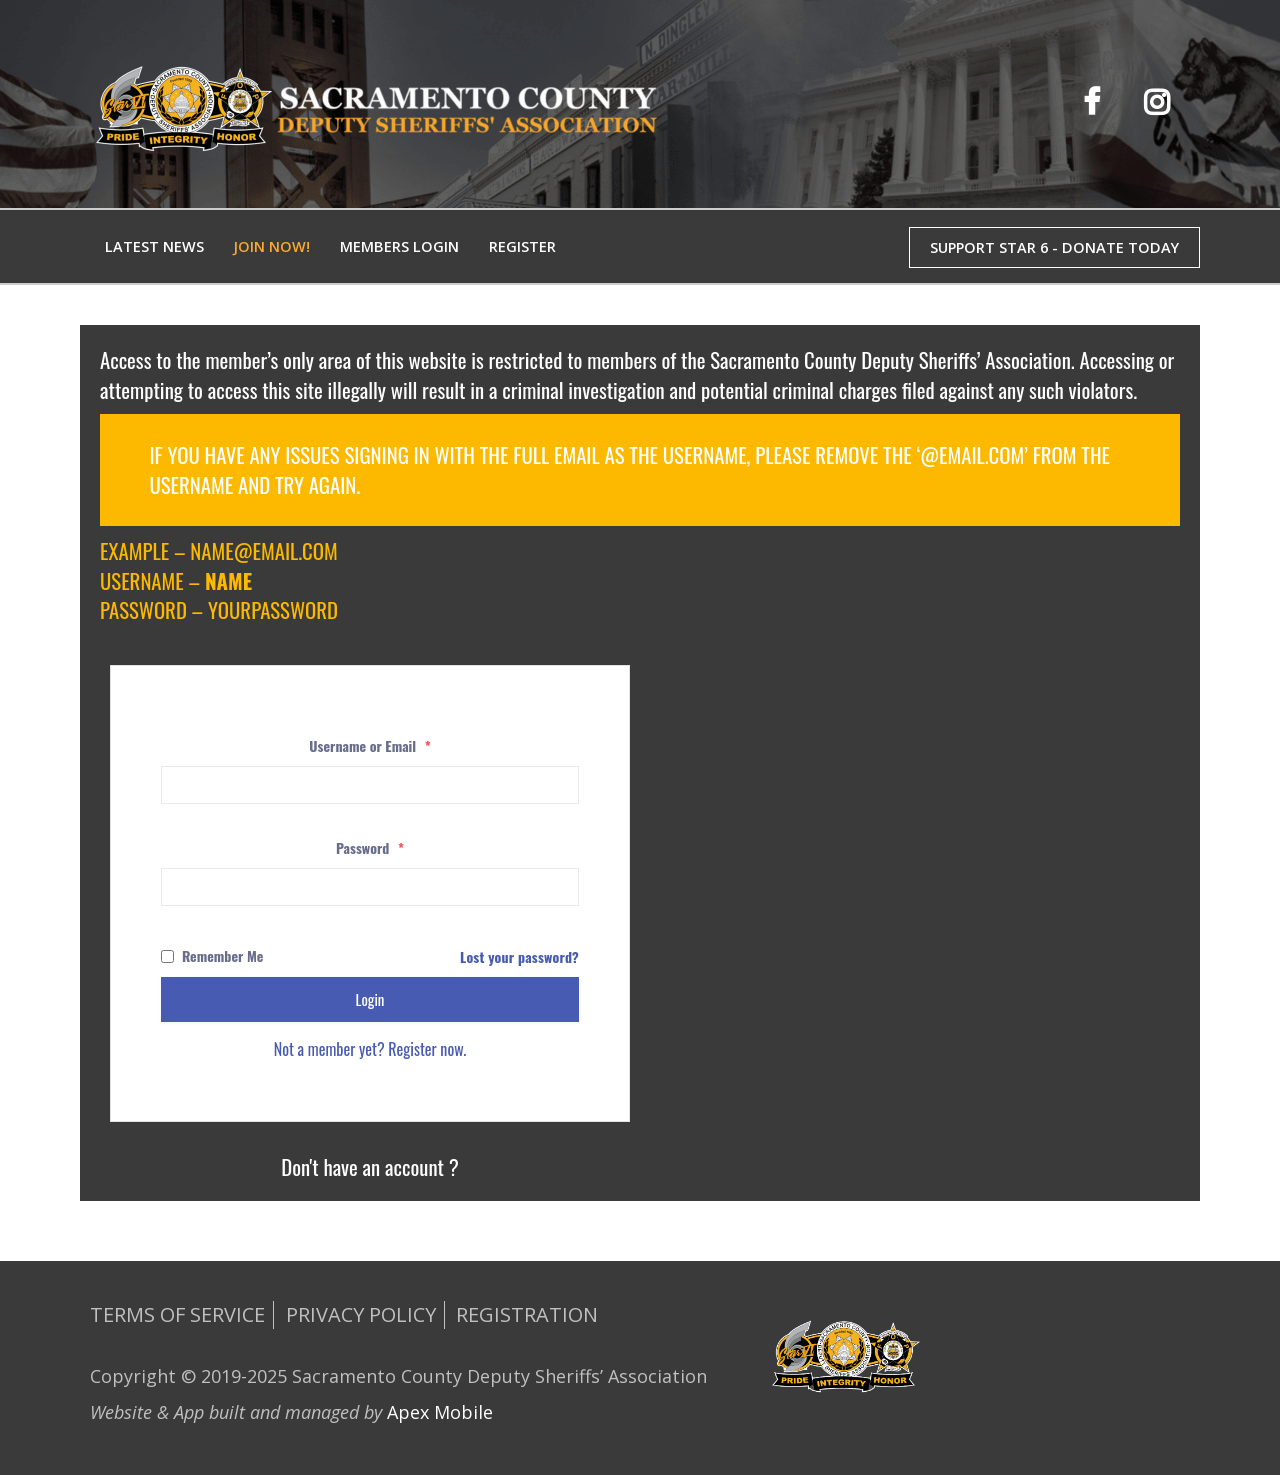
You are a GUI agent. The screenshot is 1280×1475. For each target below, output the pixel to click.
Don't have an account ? (369, 1166)
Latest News (154, 246)
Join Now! (272, 246)
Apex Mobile (440, 1412)
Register (522, 246)
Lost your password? (519, 956)
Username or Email (369, 746)
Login (370, 999)
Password (370, 848)
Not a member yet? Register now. (370, 1049)
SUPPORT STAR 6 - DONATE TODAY (1054, 247)
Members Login (399, 246)
